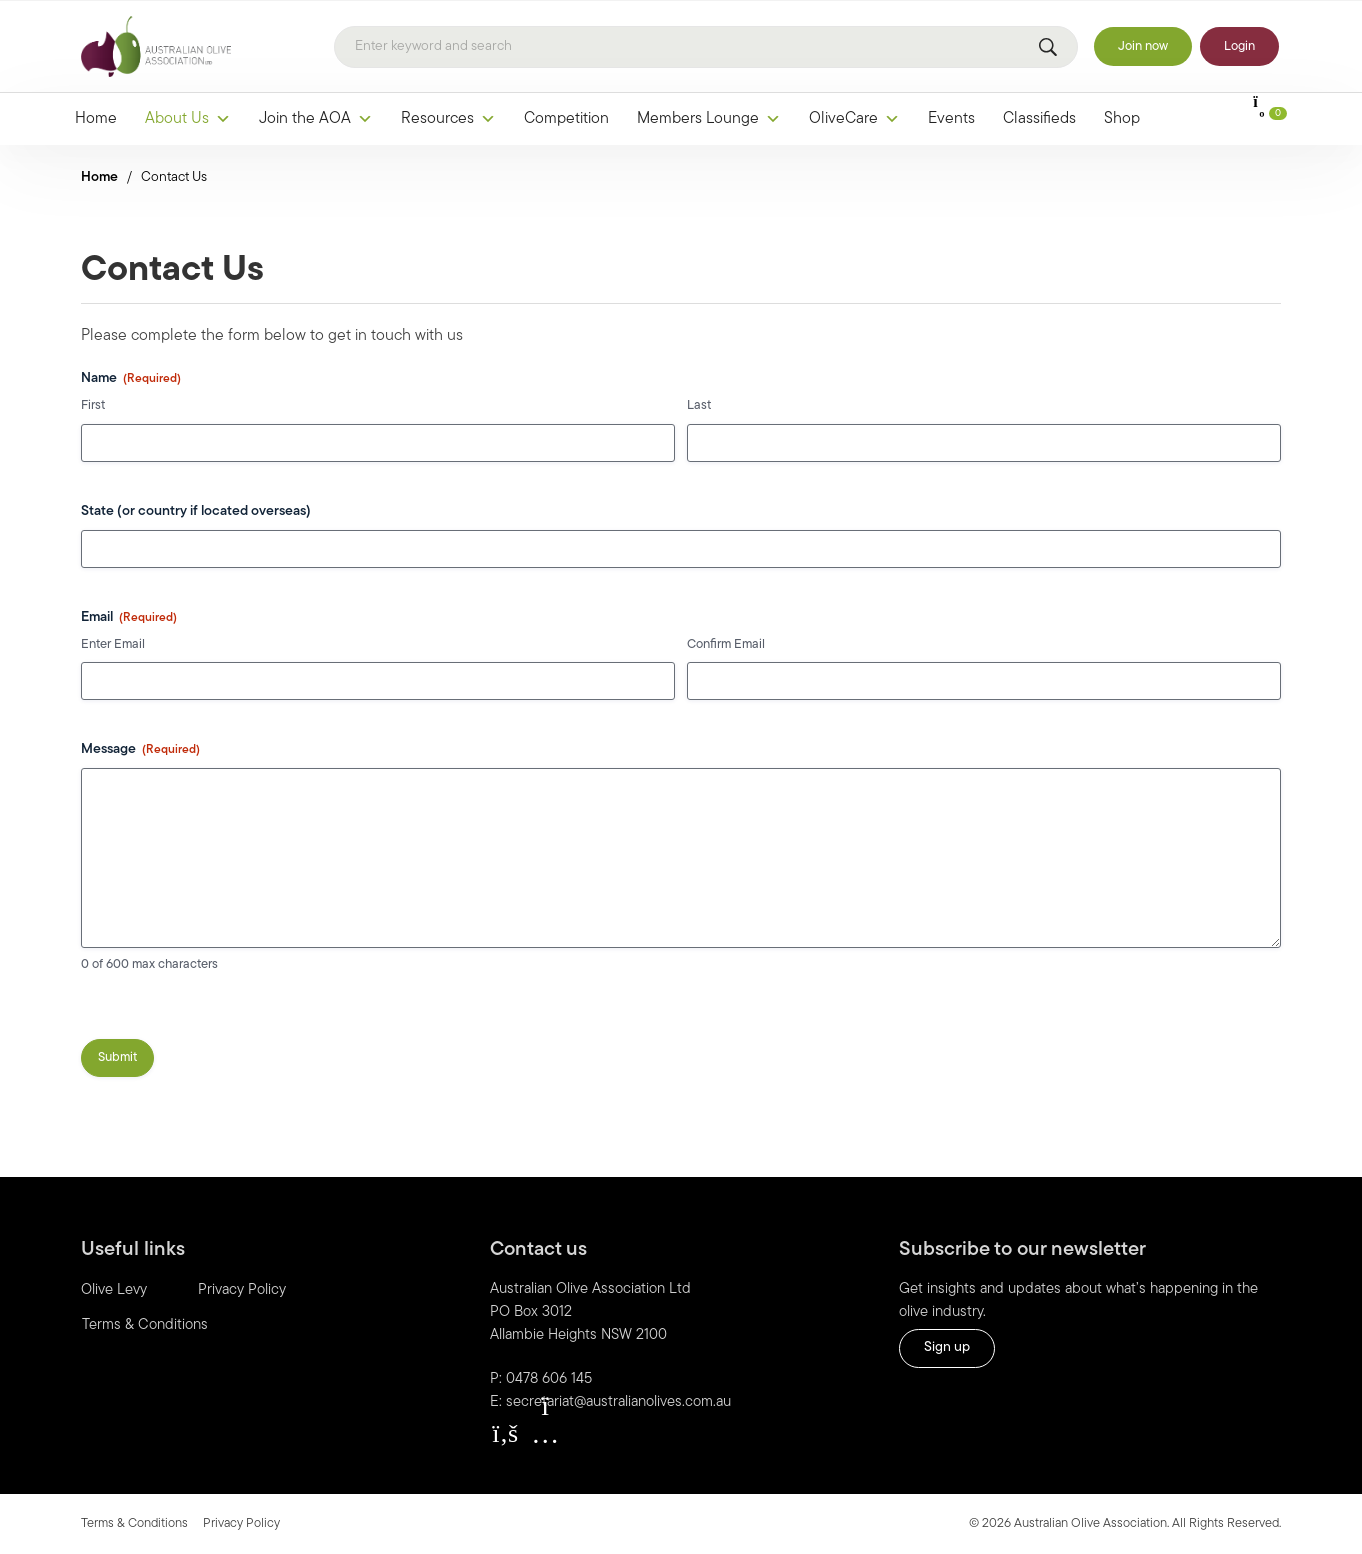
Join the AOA (316, 119)
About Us (188, 119)
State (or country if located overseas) (196, 511)
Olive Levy (114, 1290)
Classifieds (1039, 119)
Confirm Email (726, 644)
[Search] (706, 47)
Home (96, 119)
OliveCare (854, 119)
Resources (448, 119)
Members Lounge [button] (709, 119)
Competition (566, 119)
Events (951, 119)
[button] (505, 1434)
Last (699, 405)
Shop (1122, 119)
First (93, 405)
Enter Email (113, 644)
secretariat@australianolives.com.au (618, 1402)
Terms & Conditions (145, 1325)
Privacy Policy (242, 1290)
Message (140, 750)
